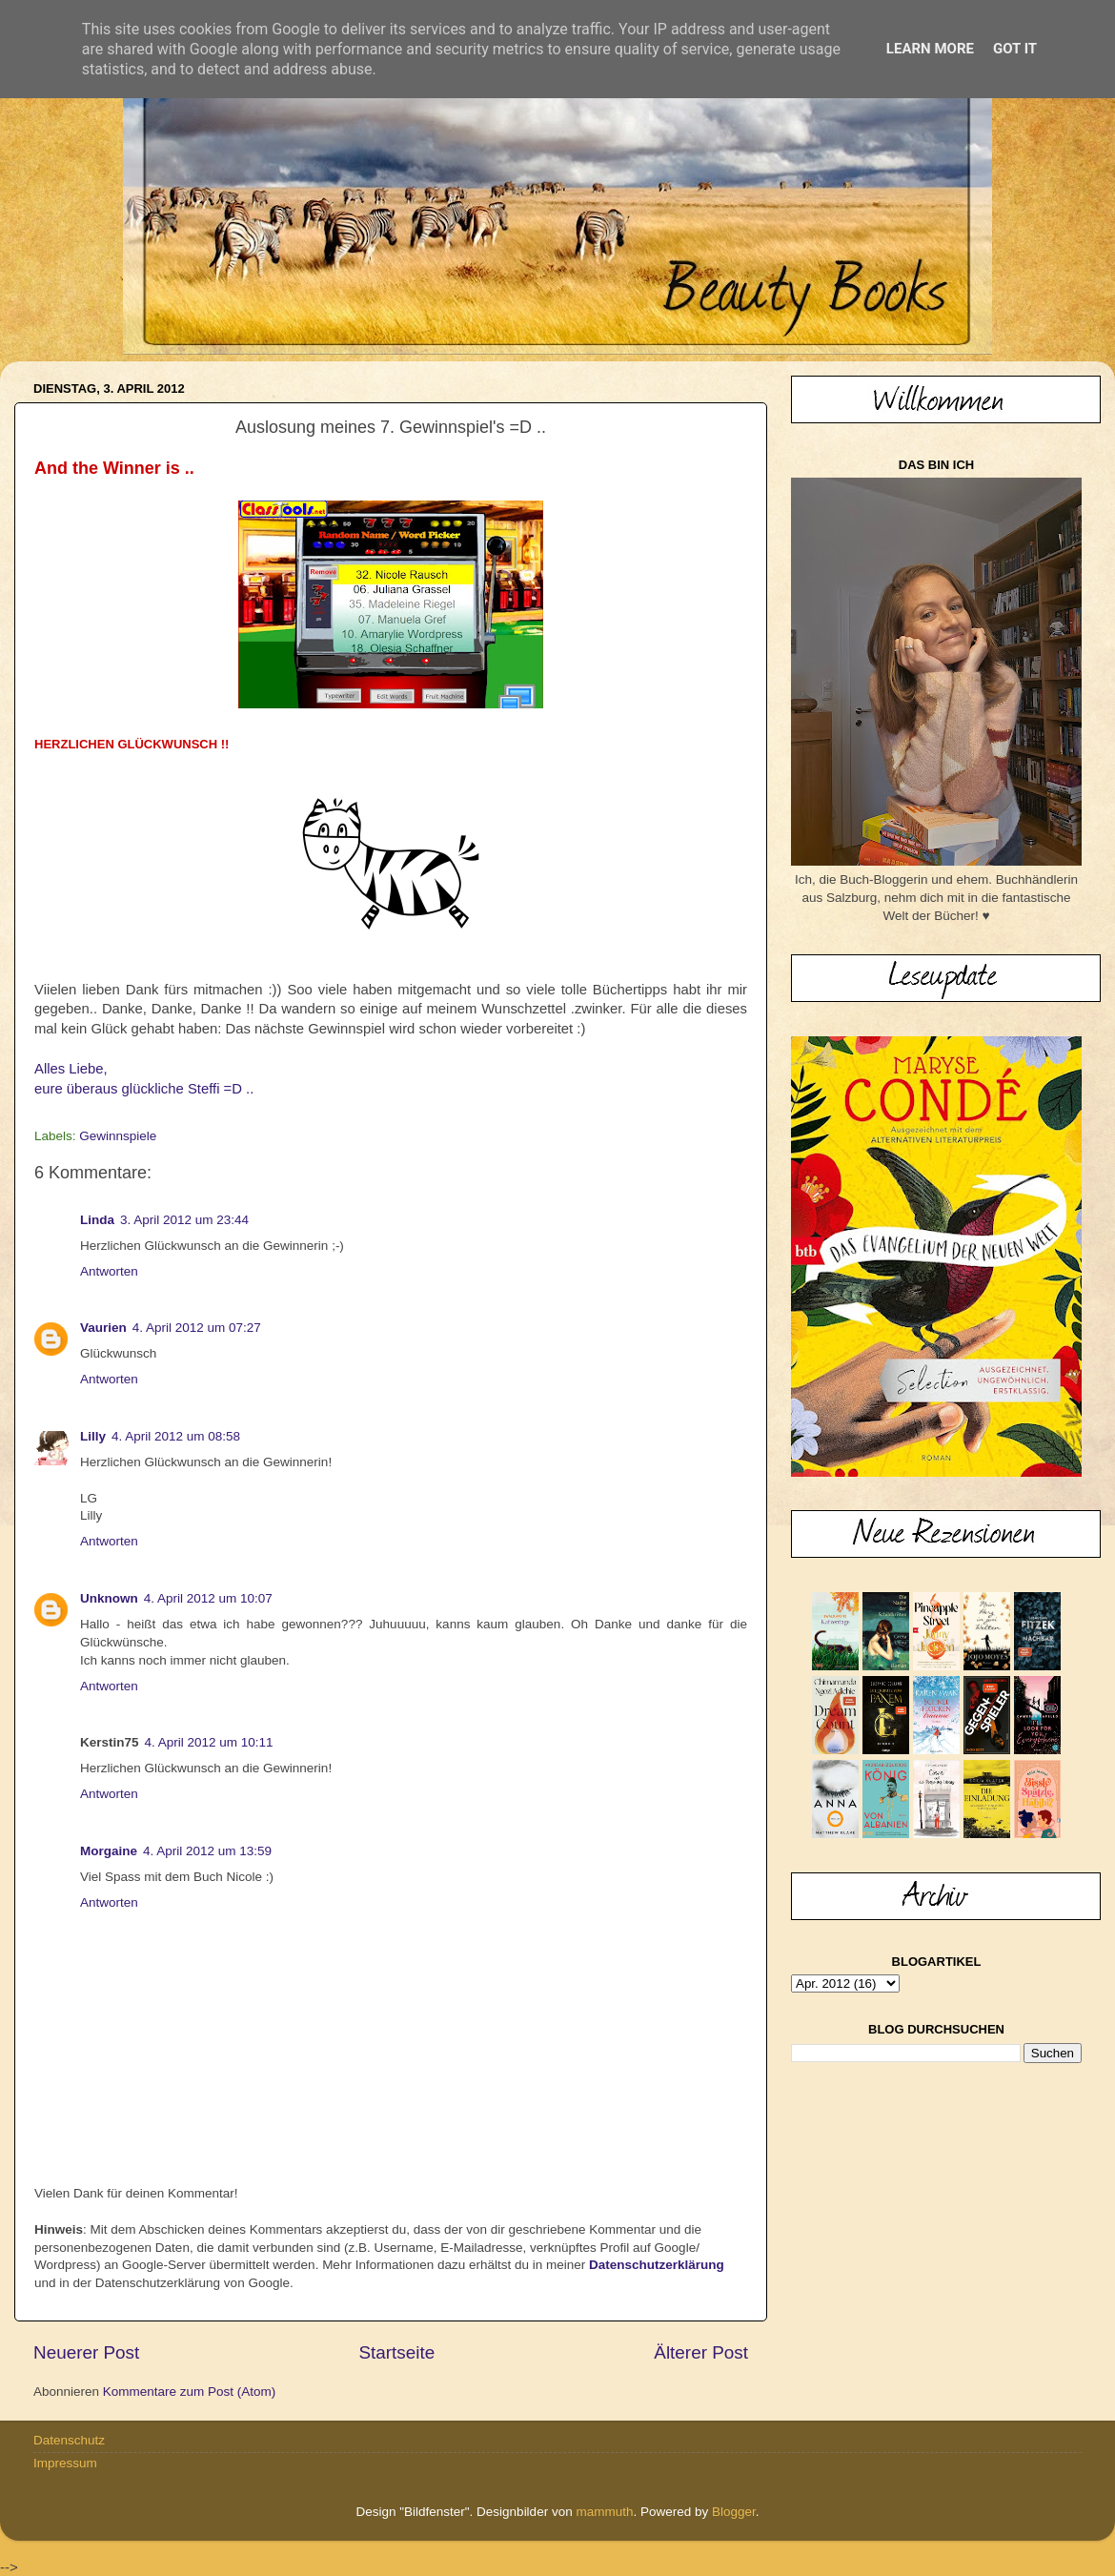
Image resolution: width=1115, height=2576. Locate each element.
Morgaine (108, 1851)
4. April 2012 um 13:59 (207, 1851)
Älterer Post (701, 2352)
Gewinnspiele (117, 1136)
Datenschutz (69, 2440)
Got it (1015, 48)
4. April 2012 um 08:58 (176, 1436)
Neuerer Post (86, 2352)
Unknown (109, 1598)
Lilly (93, 1436)
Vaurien (103, 1327)
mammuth (604, 2511)
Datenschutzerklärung (656, 2265)
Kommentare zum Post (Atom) (189, 2391)
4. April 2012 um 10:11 (209, 1742)
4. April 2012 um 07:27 (196, 1327)
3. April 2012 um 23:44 (184, 1220)
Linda (97, 1220)
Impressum (65, 2463)
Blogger (734, 2511)
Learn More (930, 48)
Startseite (396, 2352)
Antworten (109, 1271)
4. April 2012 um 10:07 (208, 1598)
